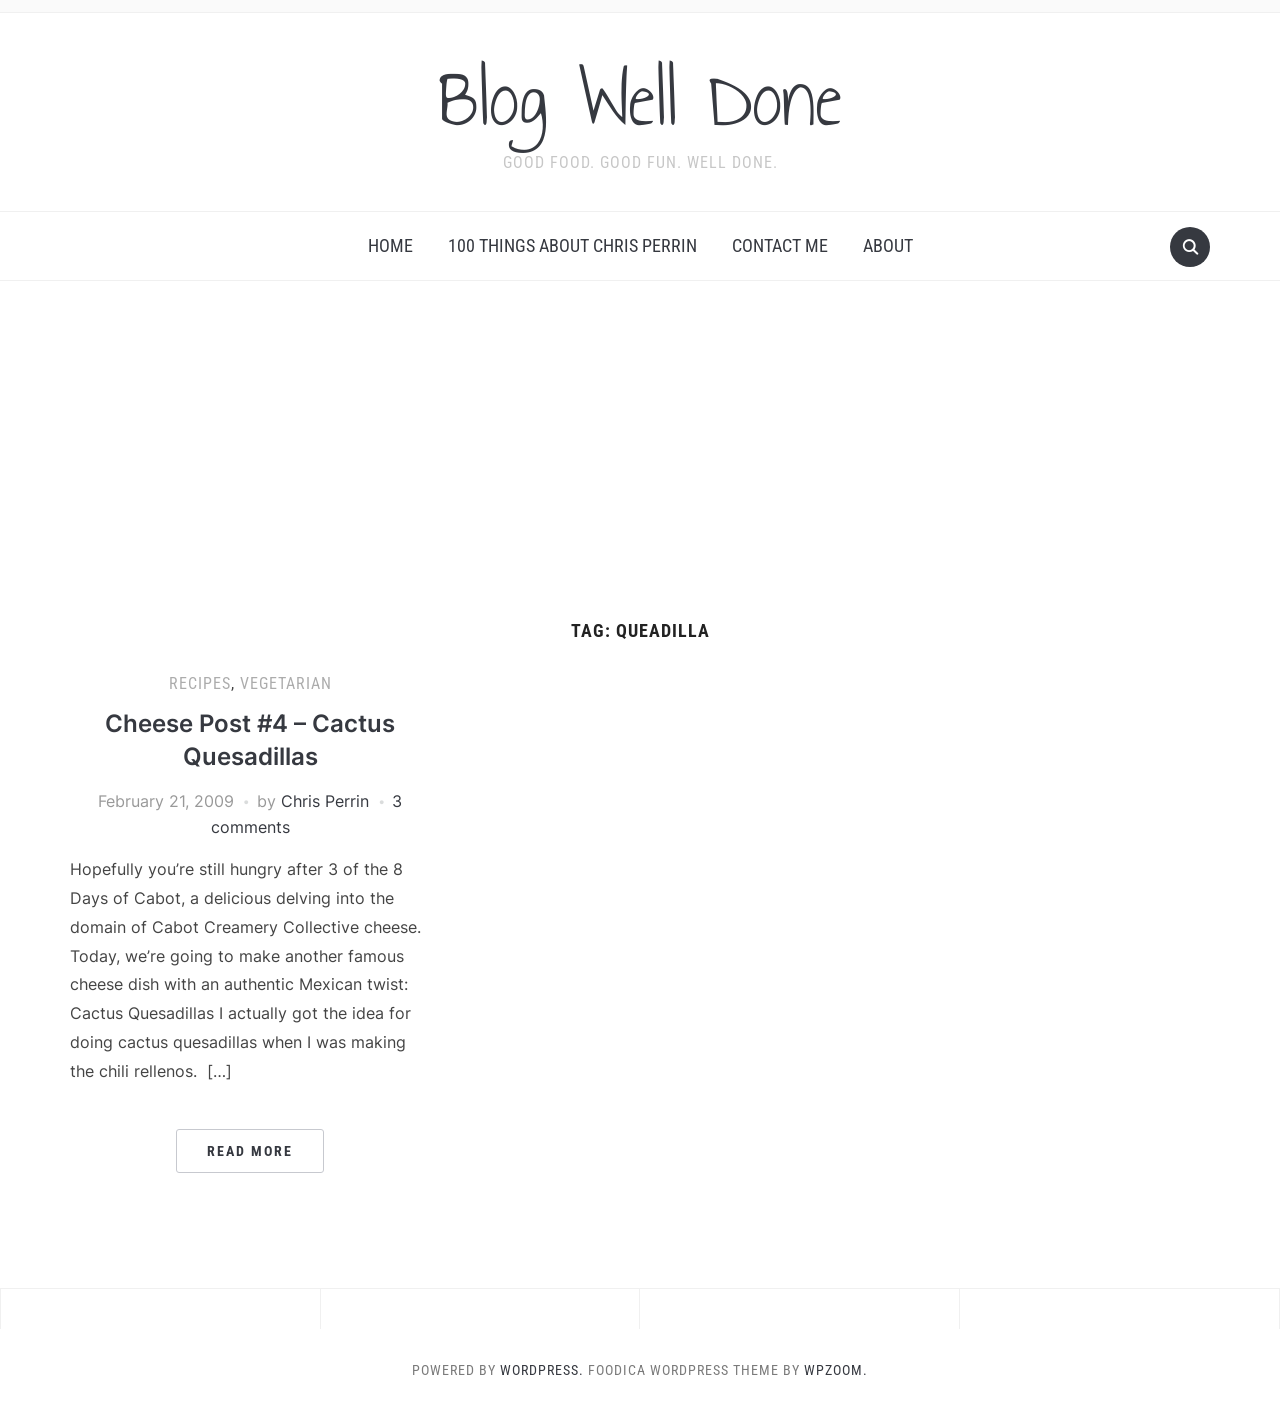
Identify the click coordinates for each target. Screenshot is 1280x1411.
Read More (250, 1151)
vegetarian (286, 683)
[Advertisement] (640, 471)
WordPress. (542, 1370)
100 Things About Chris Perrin (572, 245)
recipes (200, 683)
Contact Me (780, 245)
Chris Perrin (325, 801)
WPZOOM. (836, 1370)
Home (390, 245)
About (888, 245)
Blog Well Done (640, 99)
